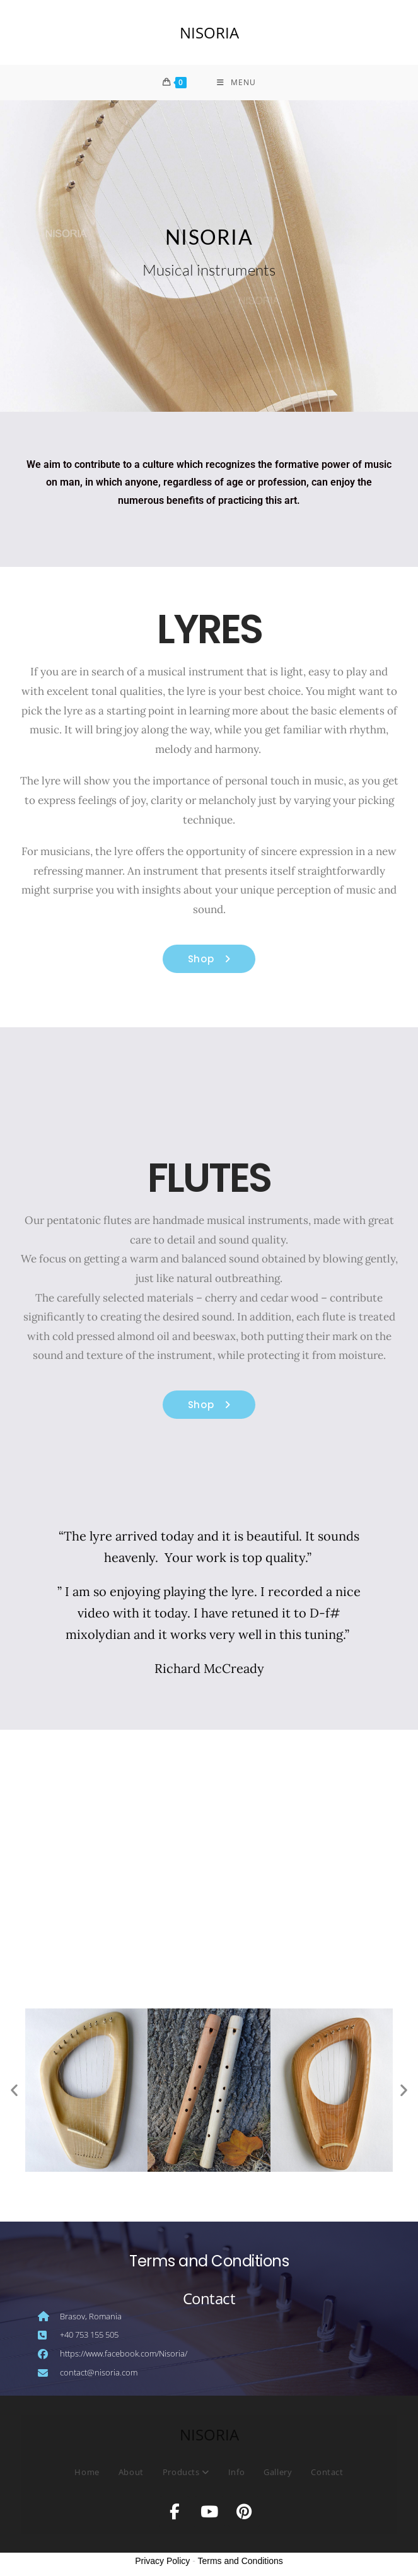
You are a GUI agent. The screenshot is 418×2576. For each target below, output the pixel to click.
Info (236, 2475)
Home (86, 2475)
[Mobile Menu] (236, 84)
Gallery (278, 2475)
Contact (327, 2475)
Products (186, 2475)
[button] (14, 2093)
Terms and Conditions (239, 2564)
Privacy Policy (162, 2564)
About (131, 2475)
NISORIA (209, 32)
